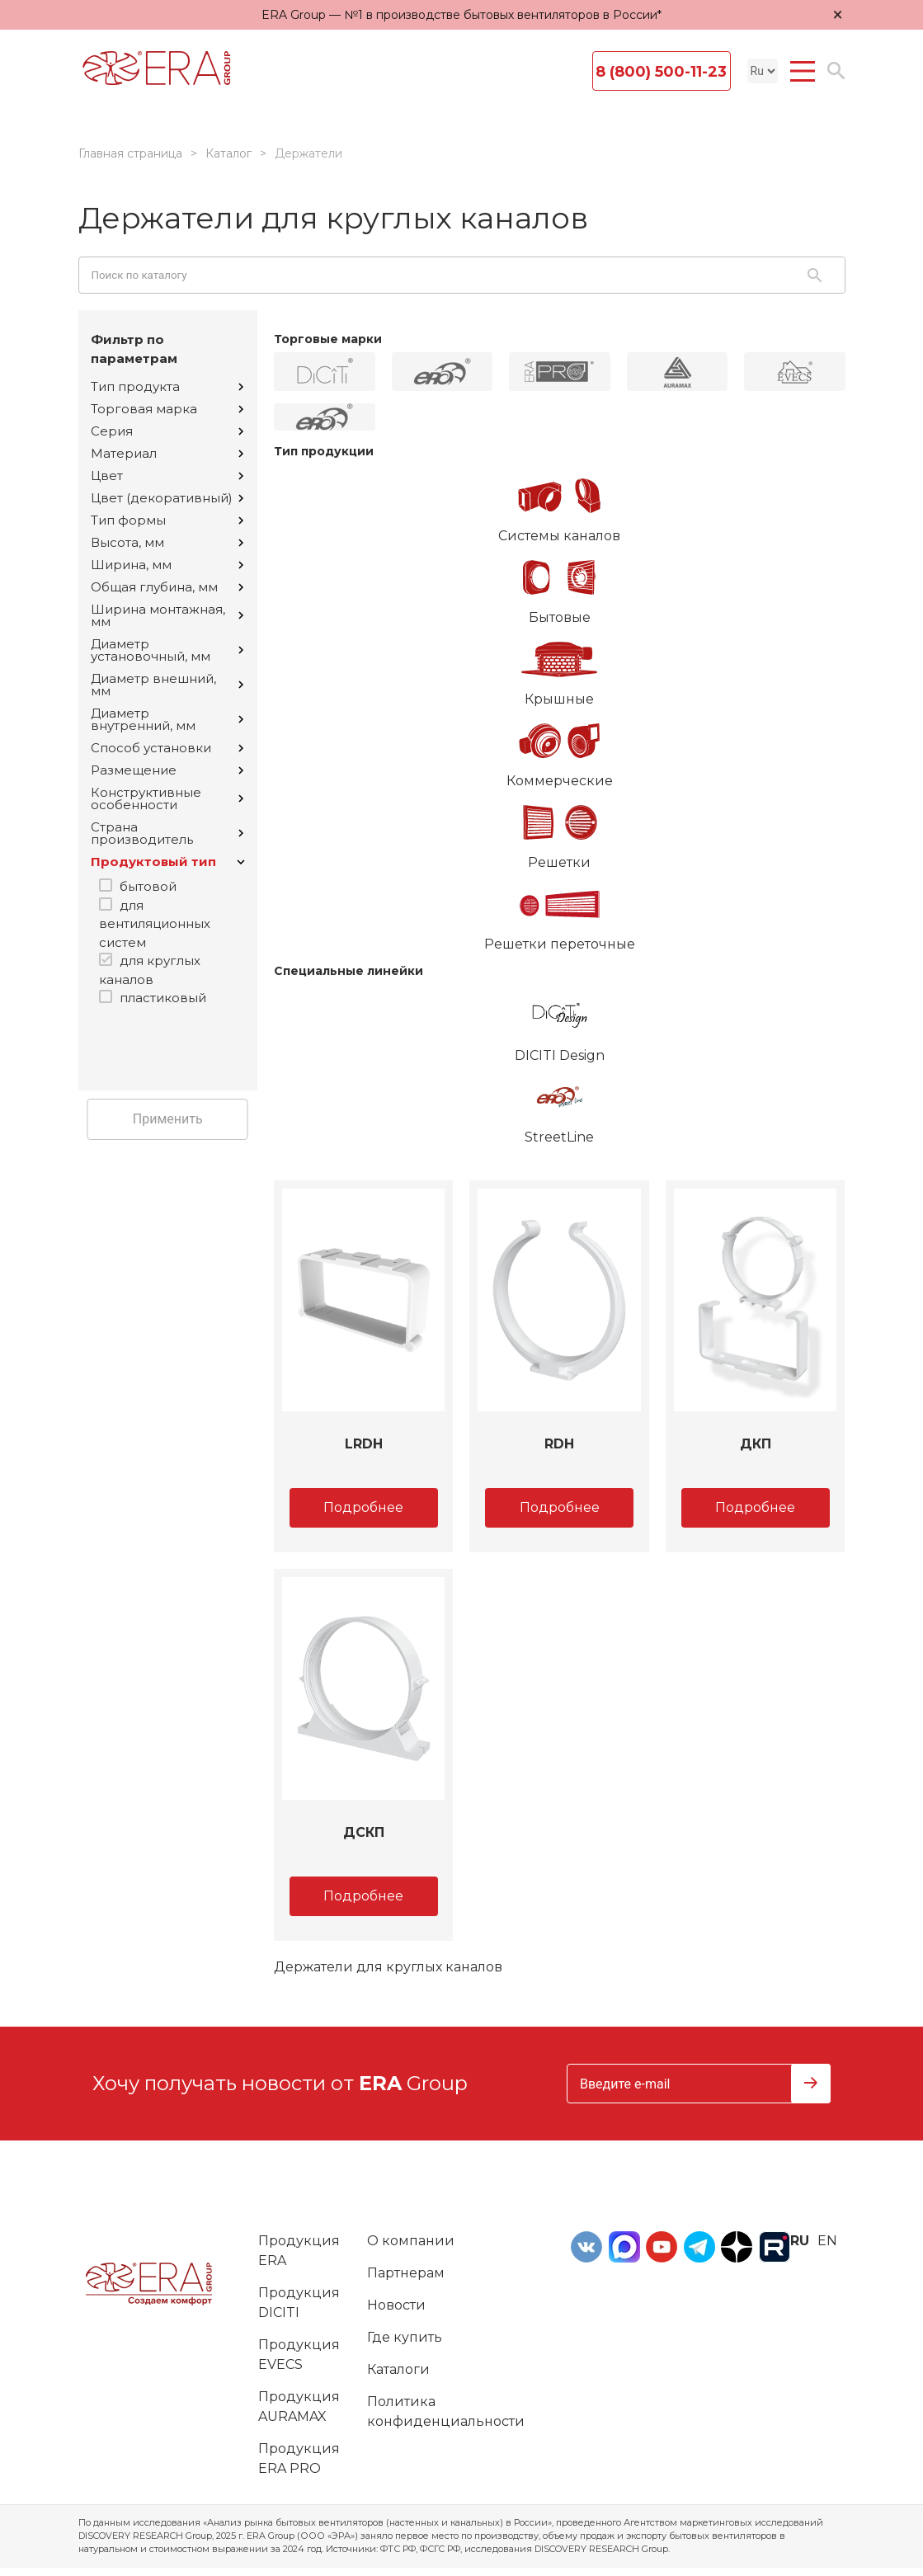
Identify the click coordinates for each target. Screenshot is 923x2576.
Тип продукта (167, 386)
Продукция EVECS (299, 2354)
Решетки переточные (559, 912)
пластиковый (163, 997)
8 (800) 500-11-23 (661, 72)
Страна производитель (167, 833)
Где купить (404, 2337)
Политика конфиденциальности (446, 2411)
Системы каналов (559, 504)
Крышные (559, 667)
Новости (396, 2305)
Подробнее (363, 1507)
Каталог (228, 153)
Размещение (167, 770)
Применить (168, 1119)
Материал (167, 453)
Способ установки (167, 748)
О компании (410, 2241)
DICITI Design (559, 1023)
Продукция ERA (299, 2250)
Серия (167, 431)
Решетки (559, 830)
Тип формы (167, 520)
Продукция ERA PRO (299, 2458)
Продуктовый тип (168, 861)
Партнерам (406, 2273)
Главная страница (130, 153)
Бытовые (559, 585)
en (827, 2241)
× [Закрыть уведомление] (838, 14)
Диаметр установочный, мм (167, 650)
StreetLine (559, 1105)
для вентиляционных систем (154, 923)
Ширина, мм (167, 564)
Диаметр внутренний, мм (167, 719)
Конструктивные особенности (167, 798)
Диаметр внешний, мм (167, 684)
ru (799, 2241)
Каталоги (398, 2369)
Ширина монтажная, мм (167, 615)
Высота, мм (167, 542)
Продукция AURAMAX (299, 2406)
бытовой (148, 886)
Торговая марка (167, 409)
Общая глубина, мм (167, 587)
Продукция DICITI (299, 2302)
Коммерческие (559, 749)
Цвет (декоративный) (167, 498)
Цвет (167, 475)
